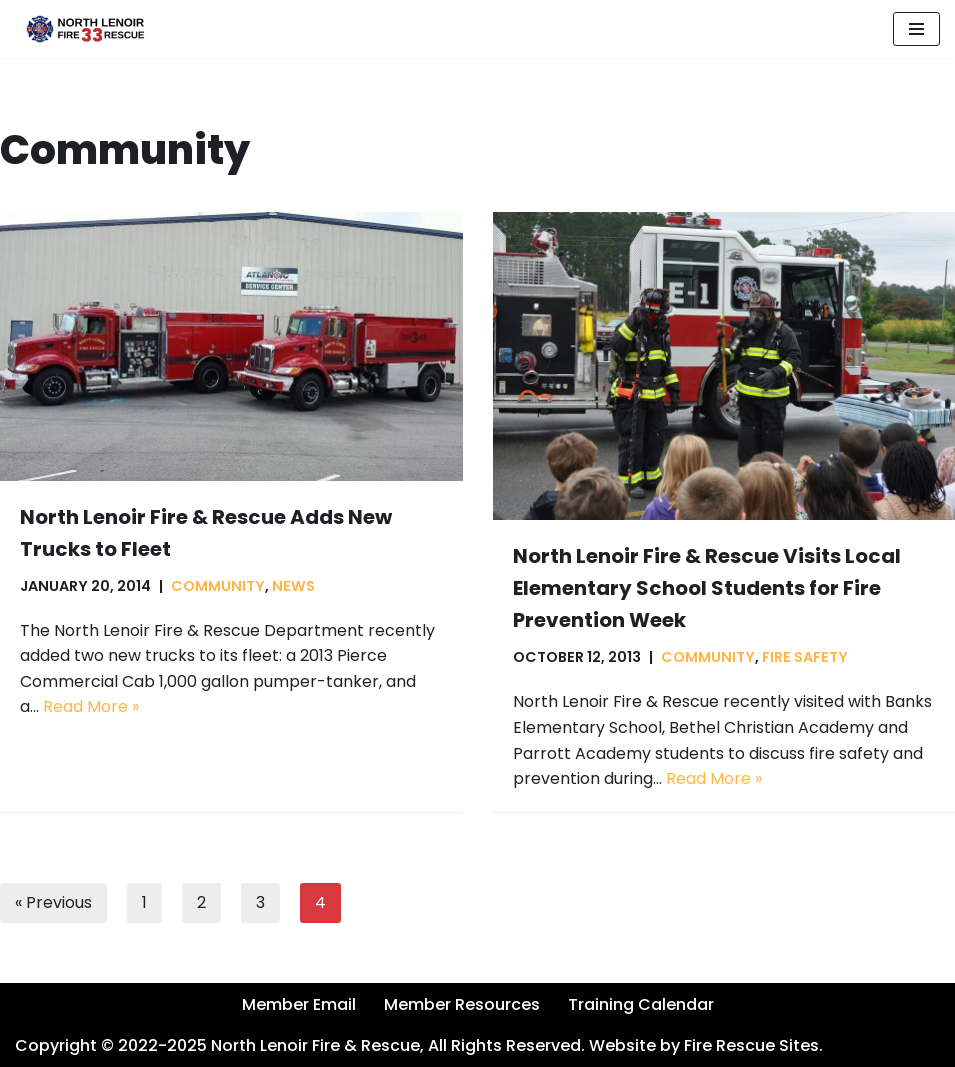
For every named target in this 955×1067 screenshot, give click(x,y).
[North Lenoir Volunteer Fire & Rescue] (80, 29)
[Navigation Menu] (916, 29)
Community (218, 586)
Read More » (91, 706)
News (293, 586)
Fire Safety (805, 657)
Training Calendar (641, 1004)
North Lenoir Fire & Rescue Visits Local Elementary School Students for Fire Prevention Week (707, 588)
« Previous (53, 902)
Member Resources (462, 1004)
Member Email (299, 1004)
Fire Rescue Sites (751, 1045)
